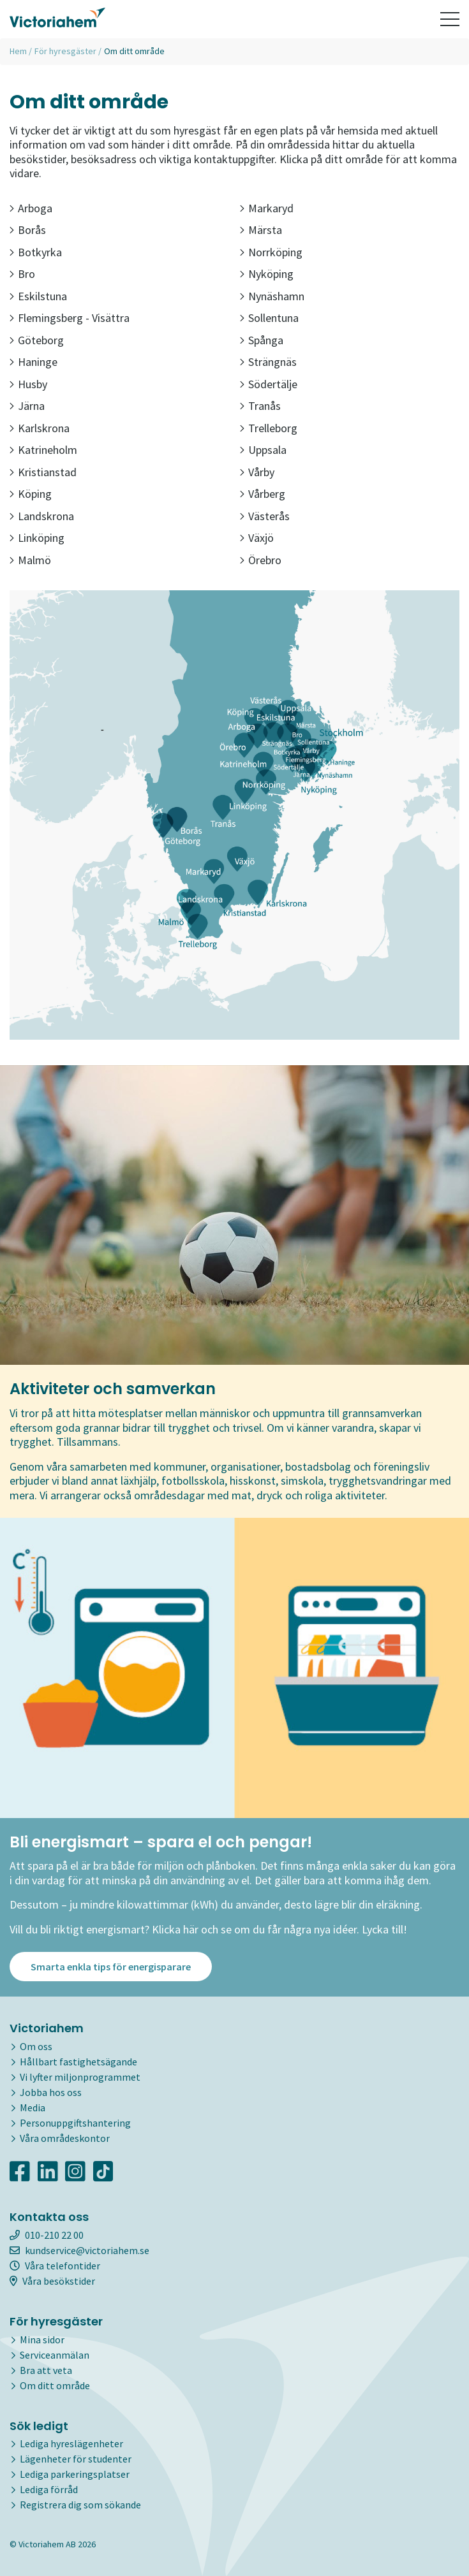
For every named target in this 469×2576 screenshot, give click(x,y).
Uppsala (263, 450)
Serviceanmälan (54, 2354)
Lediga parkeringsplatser (75, 2474)
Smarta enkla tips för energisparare (111, 1966)
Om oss (36, 2046)
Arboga (31, 208)
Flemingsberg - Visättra (70, 318)
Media (32, 2107)
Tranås (260, 406)
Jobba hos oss (51, 2092)
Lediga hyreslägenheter (71, 2444)
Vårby (257, 472)
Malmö (30, 560)
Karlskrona (40, 428)
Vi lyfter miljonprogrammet (80, 2076)
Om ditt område (55, 2385)
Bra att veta (46, 2370)
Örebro (260, 560)
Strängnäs (268, 362)
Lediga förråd (49, 2490)
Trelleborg (268, 428)
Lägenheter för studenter (75, 2459)
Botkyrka (36, 252)
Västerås (265, 516)
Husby (28, 384)
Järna (27, 406)
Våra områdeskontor (65, 2138)
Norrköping (271, 252)
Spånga (261, 340)
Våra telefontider (55, 2265)
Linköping (37, 538)
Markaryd (267, 208)
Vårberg (262, 494)
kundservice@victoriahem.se (79, 2250)
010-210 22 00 (47, 2235)
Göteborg (37, 340)
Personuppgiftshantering (75, 2122)
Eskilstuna (38, 296)
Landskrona (42, 516)
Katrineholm (43, 450)
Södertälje (268, 384)
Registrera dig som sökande (80, 2505)
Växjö (257, 538)
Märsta (261, 230)
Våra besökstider (52, 2280)
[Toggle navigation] (449, 19)
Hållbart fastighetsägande (78, 2061)
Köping (31, 494)
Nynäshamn (272, 296)
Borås (28, 230)
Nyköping (267, 274)
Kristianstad (43, 472)
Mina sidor (42, 2339)
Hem (18, 51)
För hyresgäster (65, 51)
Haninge (33, 362)
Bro (22, 274)
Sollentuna (269, 318)
